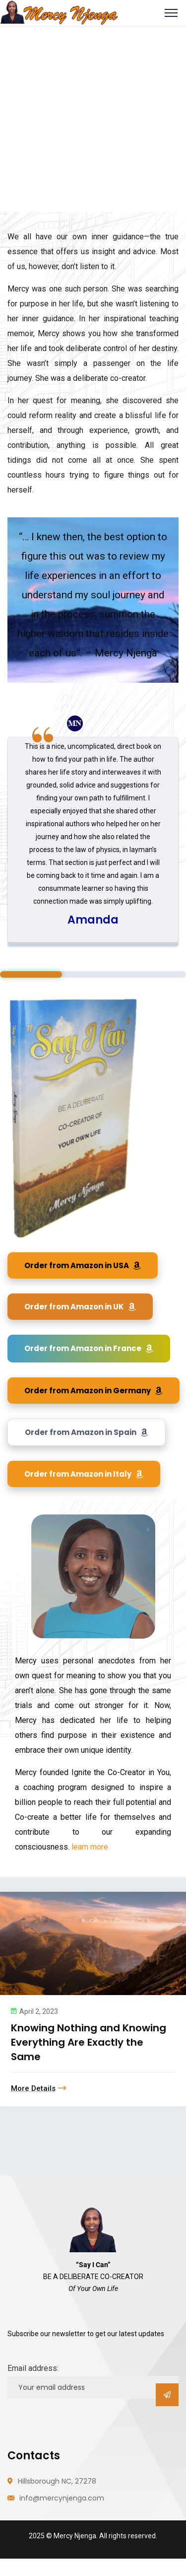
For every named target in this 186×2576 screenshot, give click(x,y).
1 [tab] (31, 974)
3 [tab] (155, 974)
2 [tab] (93, 974)
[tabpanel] (93, 840)
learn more (88, 1847)
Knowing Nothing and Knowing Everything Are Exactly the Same (88, 2042)
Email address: (33, 2368)
